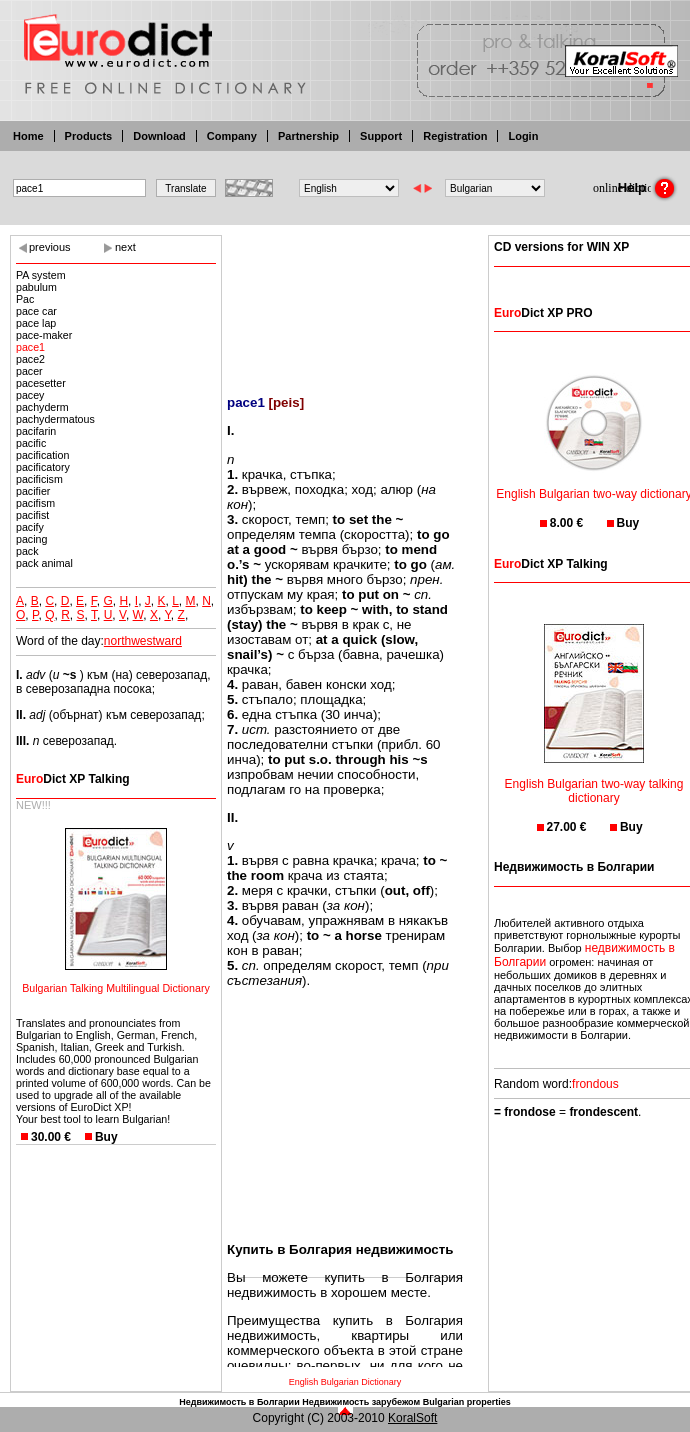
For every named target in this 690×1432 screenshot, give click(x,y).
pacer (29, 371)
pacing (31, 539)
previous (50, 247)
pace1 (30, 347)
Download (159, 136)
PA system (41, 275)
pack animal (44, 563)
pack (27, 551)
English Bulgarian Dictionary (345, 1382)
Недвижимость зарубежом (361, 1402)
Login (523, 136)
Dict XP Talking (73, 779)
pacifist (32, 515)
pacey (30, 395)
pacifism (35, 503)
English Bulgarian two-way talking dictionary (594, 778)
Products (89, 136)
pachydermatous (55, 419)
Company (232, 136)
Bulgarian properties (467, 1402)
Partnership (308, 136)
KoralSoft (412, 1418)
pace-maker (44, 335)
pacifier (33, 491)
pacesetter (41, 383)
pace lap (36, 323)
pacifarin (36, 431)
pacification (42, 455)
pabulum (36, 287)
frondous (595, 1084)
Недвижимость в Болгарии (239, 1402)
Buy (106, 1137)
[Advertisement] (345, 302)
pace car (36, 311)
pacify (30, 527)
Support (381, 136)
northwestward (143, 641)
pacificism (39, 479)
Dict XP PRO (543, 313)
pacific (31, 443)
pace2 (30, 359)
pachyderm (42, 407)
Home (28, 136)
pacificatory (43, 467)
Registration (455, 136)
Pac (25, 299)
